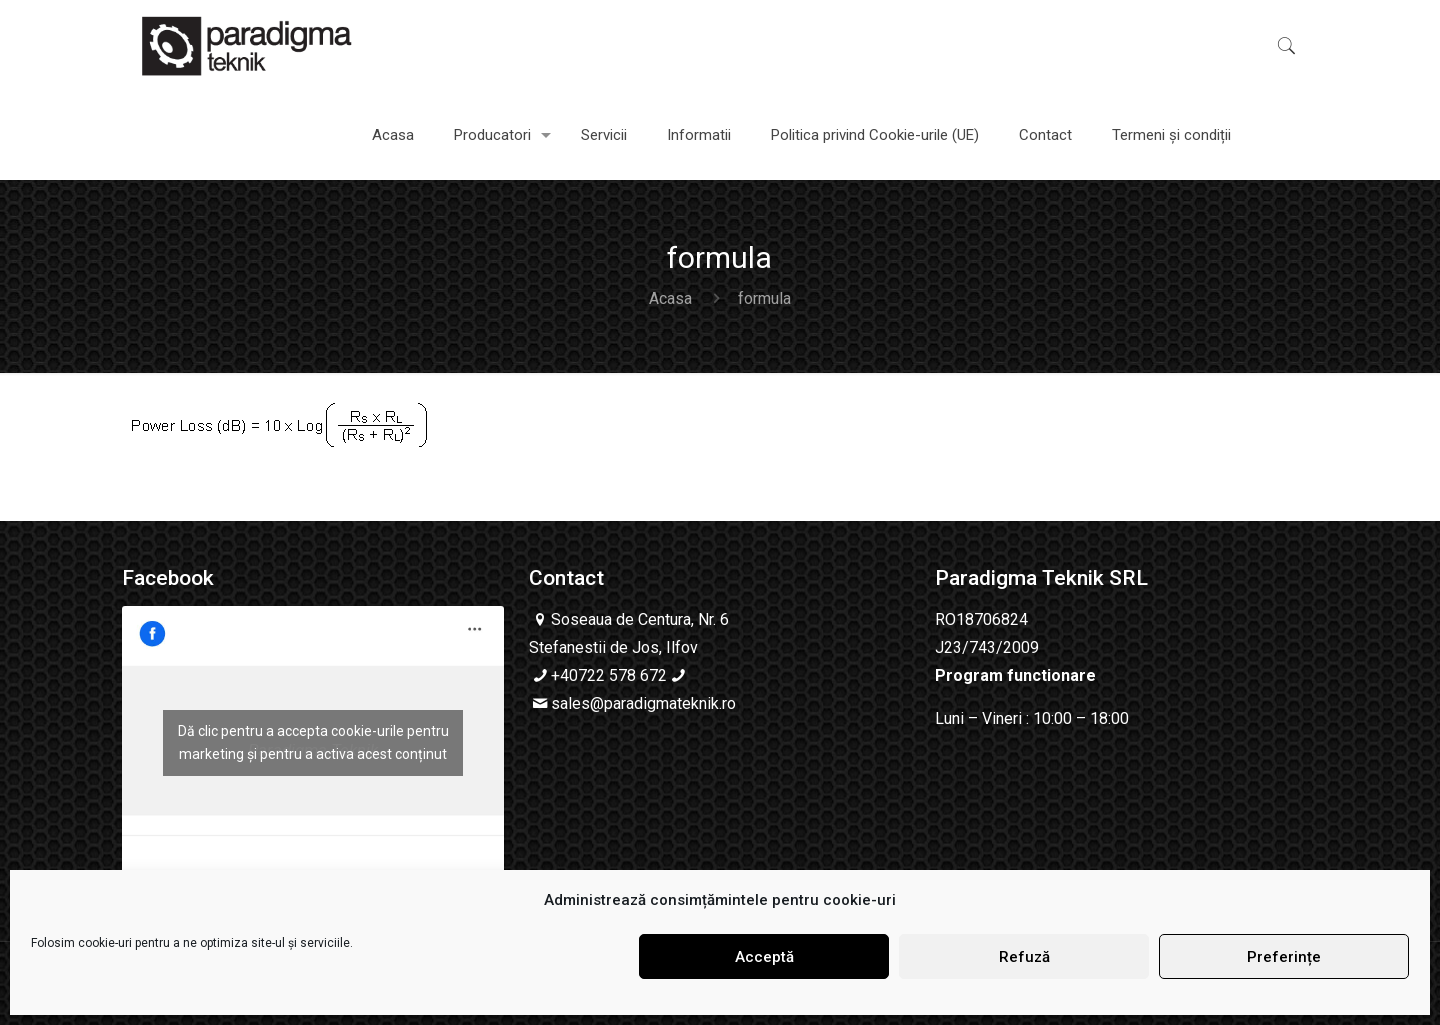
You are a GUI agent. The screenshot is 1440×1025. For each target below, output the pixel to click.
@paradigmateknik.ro (663, 703)
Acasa (670, 298)
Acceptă (764, 957)
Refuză (1024, 957)
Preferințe (1284, 957)
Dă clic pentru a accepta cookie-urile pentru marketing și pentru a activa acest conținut (313, 742)
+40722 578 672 (609, 675)
